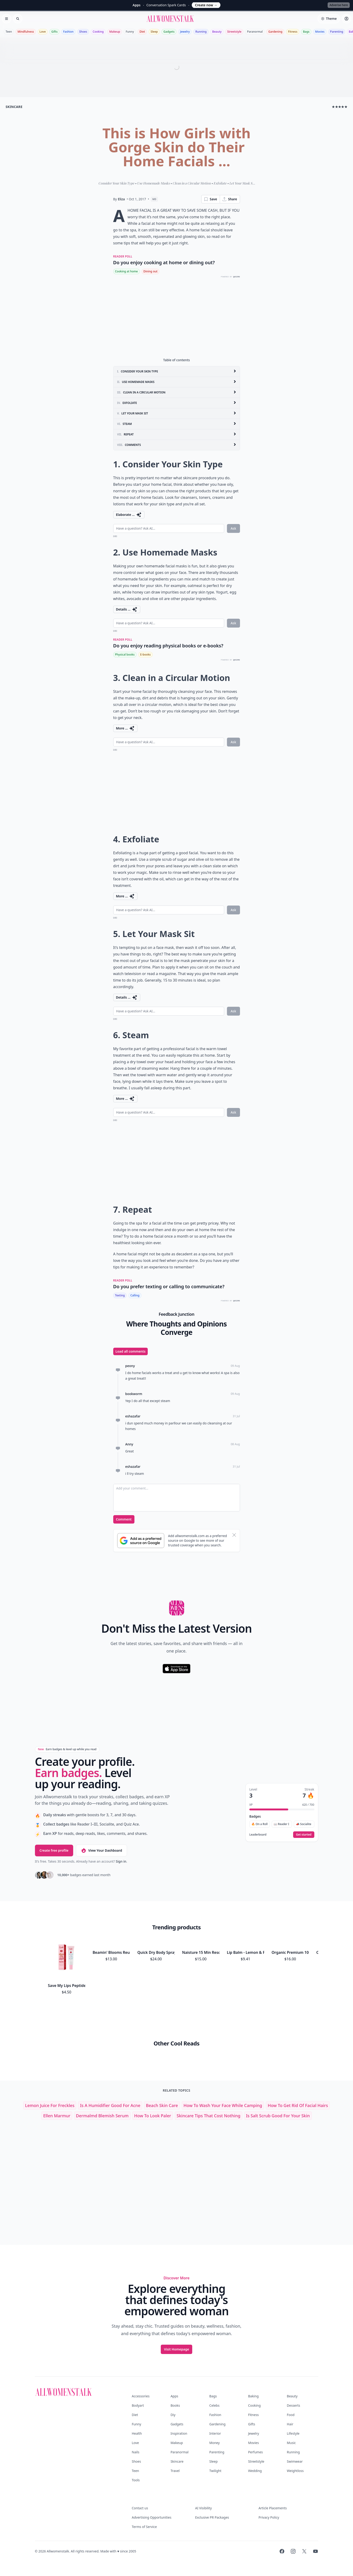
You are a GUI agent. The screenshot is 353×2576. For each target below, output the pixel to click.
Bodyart (138, 2405)
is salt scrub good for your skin (278, 2115)
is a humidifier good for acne (110, 2105)
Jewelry (185, 32)
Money (214, 2443)
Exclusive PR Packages (212, 2517)
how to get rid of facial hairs (298, 2105)
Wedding (255, 2470)
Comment (124, 1519)
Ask (233, 528)
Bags (306, 32)
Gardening (275, 32)
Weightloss (295, 2470)
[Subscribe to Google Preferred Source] (141, 1540)
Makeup (114, 32)
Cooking (98, 32)
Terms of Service (144, 2526)
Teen (9, 32)
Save (210, 199)
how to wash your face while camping (223, 2105)
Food (291, 2415)
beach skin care (162, 2105)
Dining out (151, 271)
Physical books (125, 654)
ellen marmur (56, 2115)
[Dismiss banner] (234, 1535)
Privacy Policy (269, 2517)
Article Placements (273, 2508)
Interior (215, 2433)
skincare (14, 106)
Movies (319, 32)
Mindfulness (25, 32)
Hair (290, 2424)
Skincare (177, 2461)
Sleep (154, 32)
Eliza (121, 199)
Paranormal (255, 32)
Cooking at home (126, 271)
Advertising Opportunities (151, 2517)
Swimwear (295, 2461)
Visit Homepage (176, 2349)
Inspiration (179, 2433)
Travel (175, 2470)
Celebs (214, 2405)
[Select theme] (329, 18)
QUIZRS (236, 277)
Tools (136, 2480)
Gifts (54, 32)
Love (43, 32)
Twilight (215, 2470)
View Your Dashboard (101, 1850)
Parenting (336, 32)
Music (291, 2443)
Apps (174, 2396)
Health (137, 2433)
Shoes (83, 32)
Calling (134, 1295)
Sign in (121, 1861)
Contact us (140, 2508)
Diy (173, 2415)
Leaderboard (257, 1835)
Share (229, 199)
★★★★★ (339, 106)
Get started (303, 1835)
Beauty (217, 32)
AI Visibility (203, 2508)
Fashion (68, 32)
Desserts (293, 2405)
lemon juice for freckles (50, 2105)
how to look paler (152, 2115)
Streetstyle (234, 32)
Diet (142, 32)
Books (175, 2405)
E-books (145, 654)
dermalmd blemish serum (102, 2115)
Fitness (292, 32)
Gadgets (169, 32)
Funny (130, 32)
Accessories (141, 2396)
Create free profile (54, 1850)
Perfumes (255, 2452)
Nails (135, 2452)
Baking (253, 2396)
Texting (120, 1295)
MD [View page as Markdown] (154, 199)
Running (200, 32)
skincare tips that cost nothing (208, 2115)
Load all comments (131, 1351)
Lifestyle (293, 2433)
